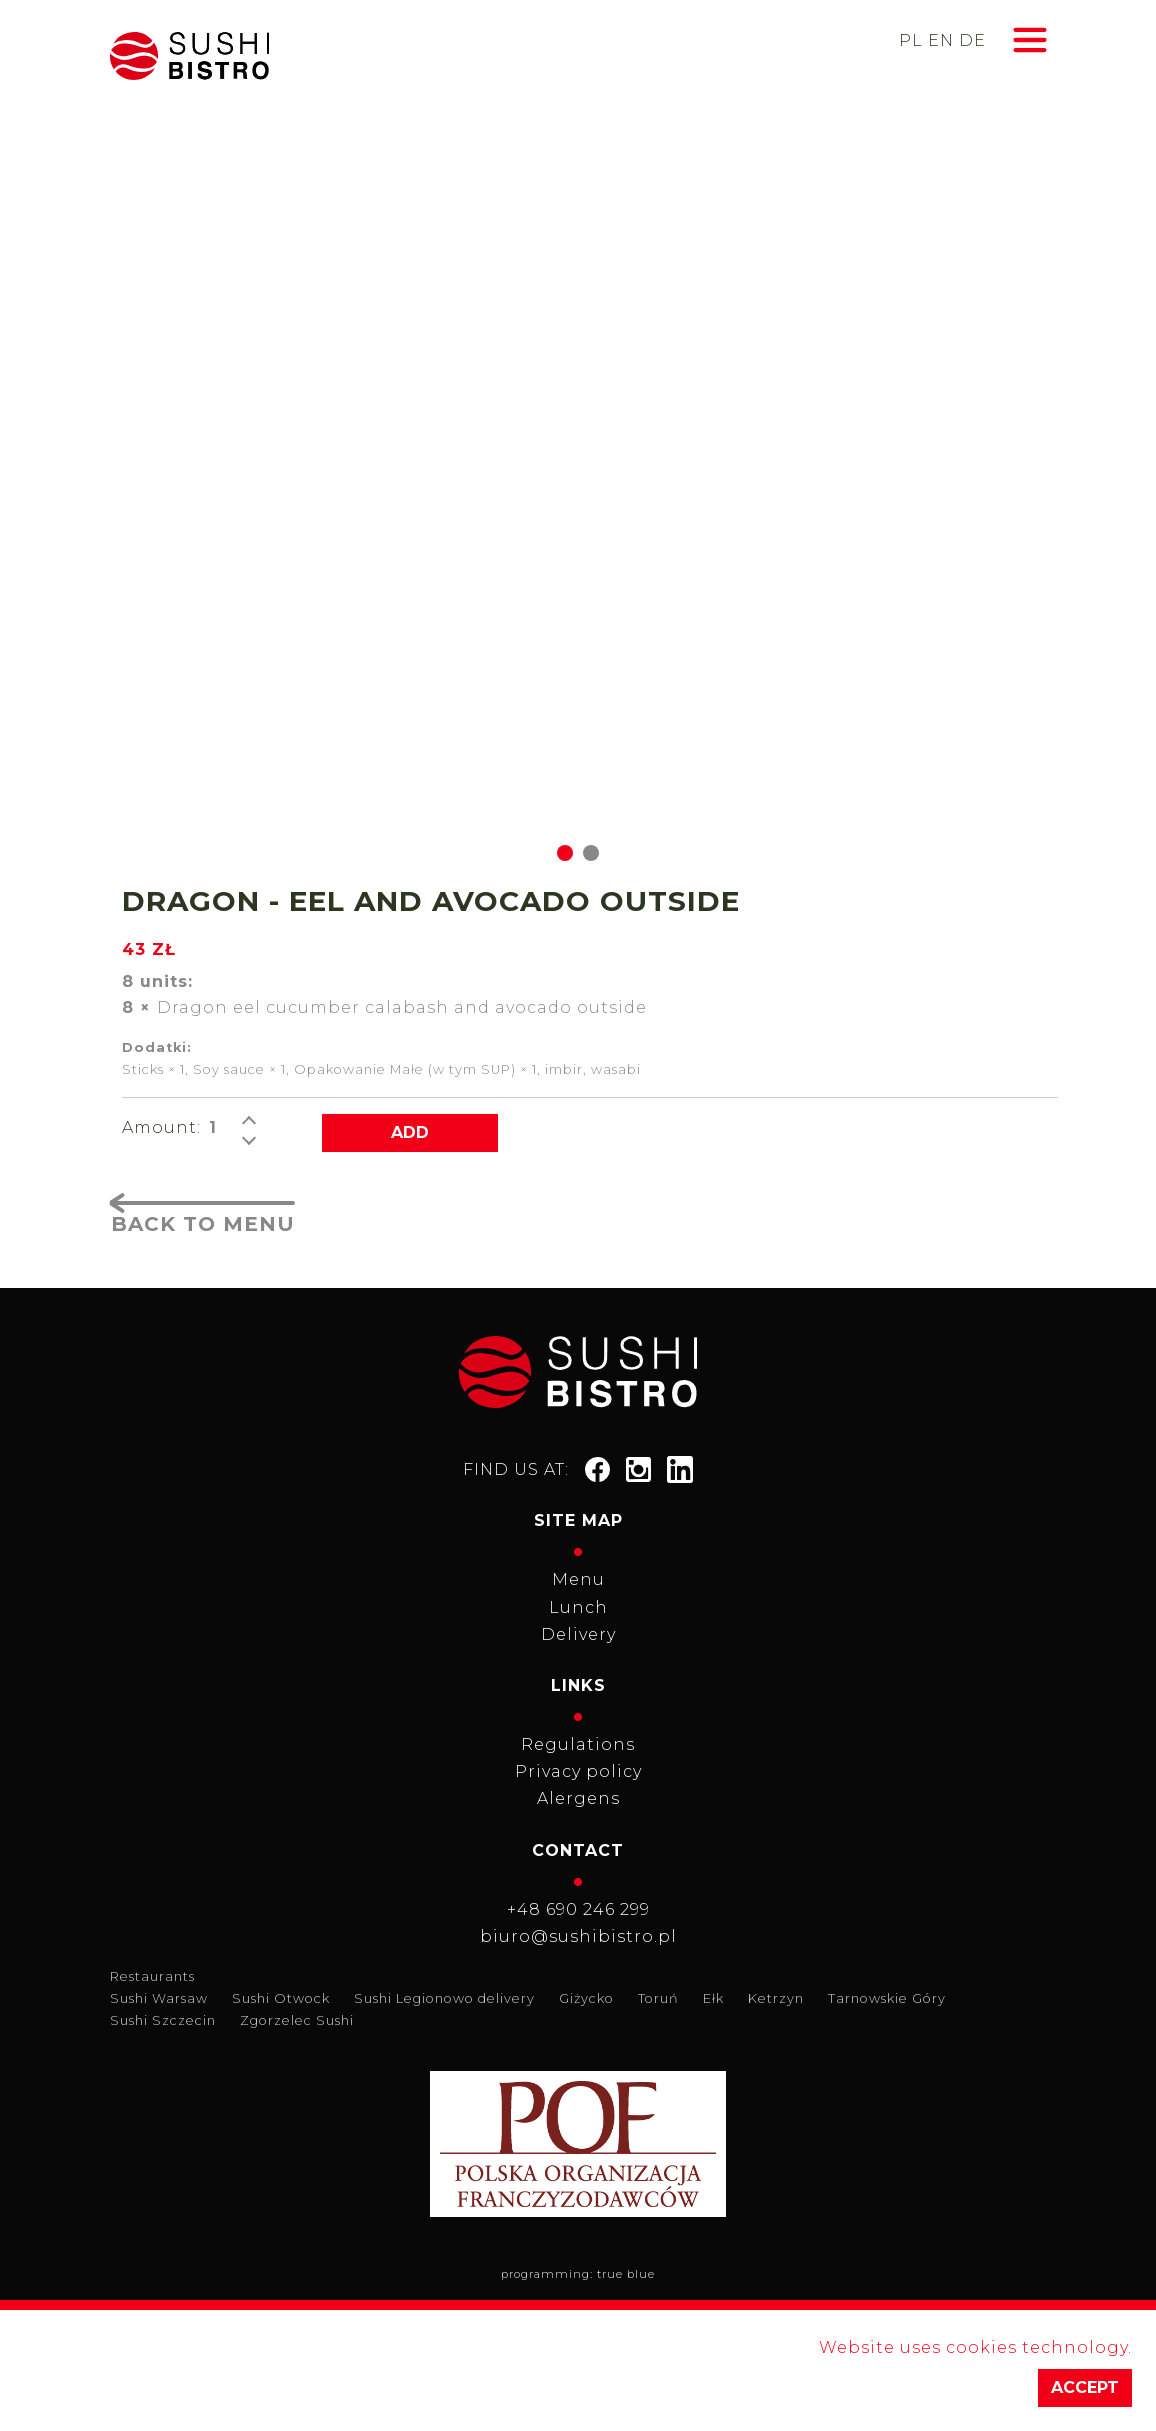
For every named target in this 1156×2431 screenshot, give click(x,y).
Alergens (578, 1798)
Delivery (578, 1634)
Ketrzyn (776, 1998)
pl (911, 40)
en (941, 40)
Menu (578, 1579)
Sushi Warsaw (159, 1998)
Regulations (578, 1744)
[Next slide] (1020, 519)
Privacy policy (578, 1771)
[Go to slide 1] (565, 853)
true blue (626, 2274)
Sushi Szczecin (163, 2020)
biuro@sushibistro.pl (578, 1936)
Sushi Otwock (281, 1998)
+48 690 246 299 (578, 1909)
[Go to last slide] (135, 519)
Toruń (658, 1998)
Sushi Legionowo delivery (444, 1998)
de (972, 40)
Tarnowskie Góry (887, 1998)
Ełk (713, 1998)
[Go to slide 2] (591, 853)
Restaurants (152, 1976)
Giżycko (586, 1998)
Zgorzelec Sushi (297, 2020)
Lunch (578, 1607)
